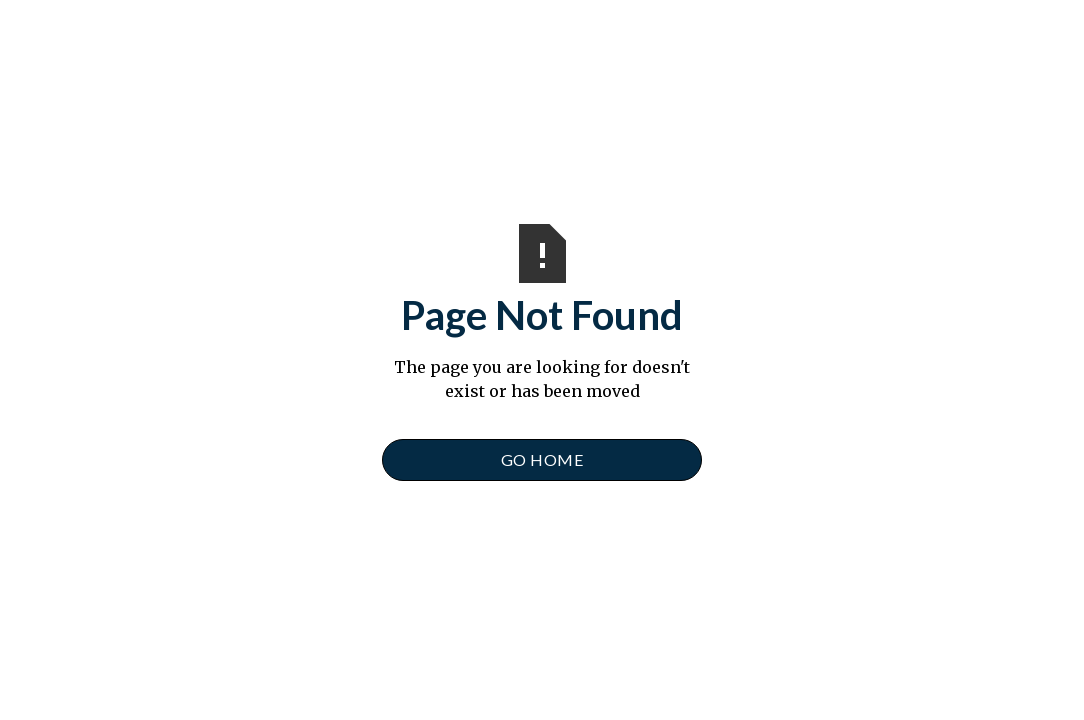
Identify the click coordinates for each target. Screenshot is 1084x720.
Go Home (542, 459)
